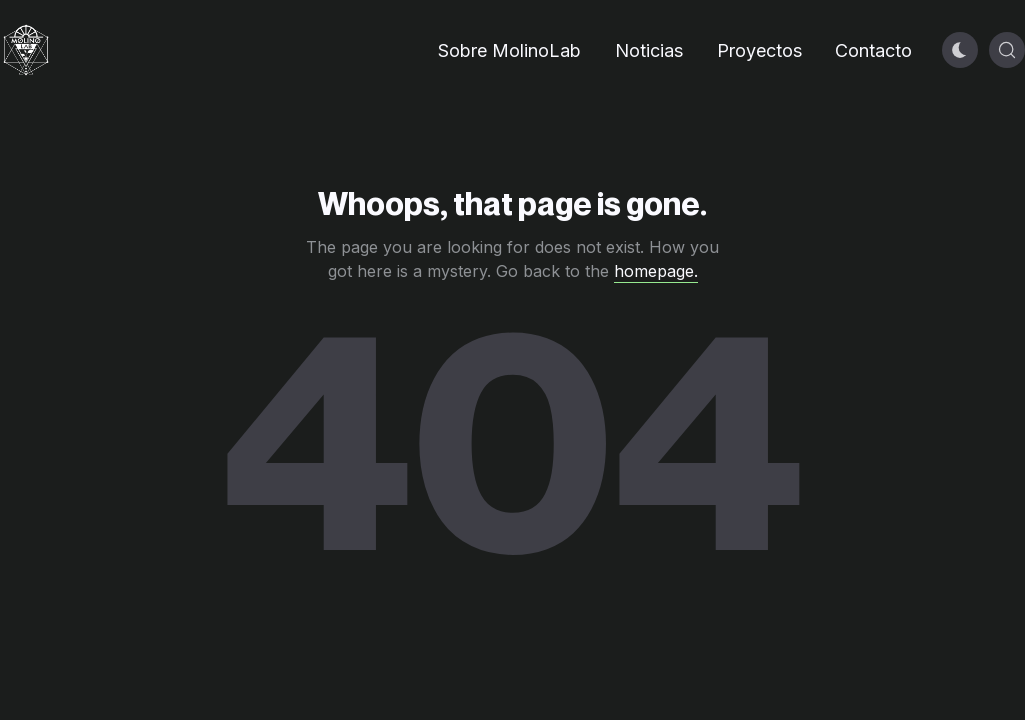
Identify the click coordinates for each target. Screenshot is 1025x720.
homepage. (656, 271)
